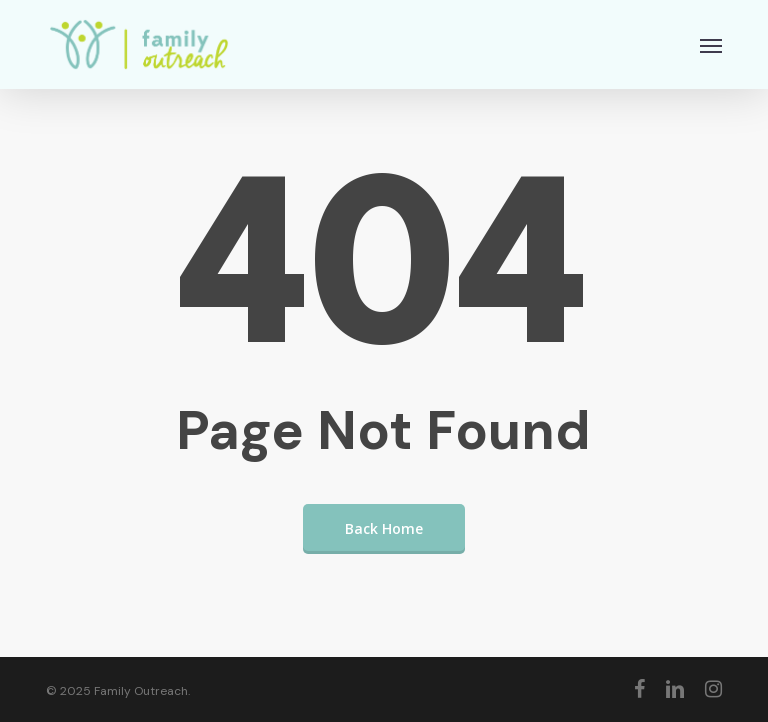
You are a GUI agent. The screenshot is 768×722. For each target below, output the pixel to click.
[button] (711, 45)
